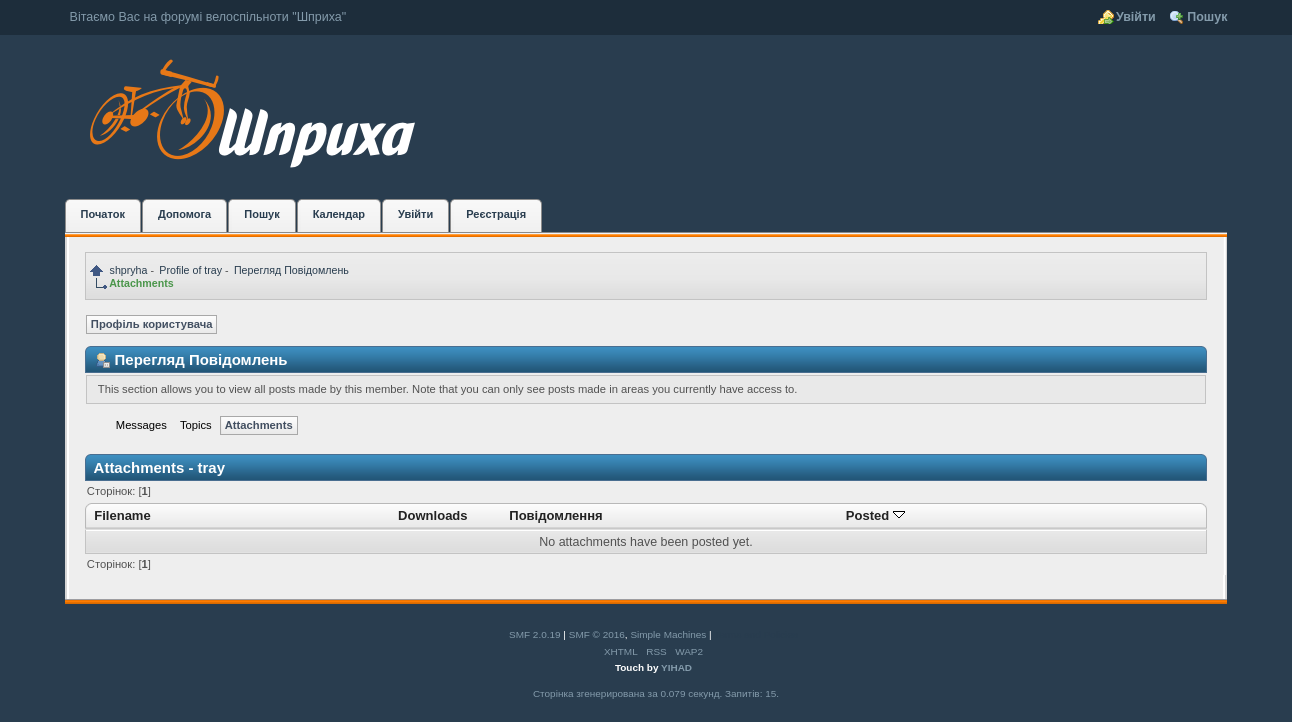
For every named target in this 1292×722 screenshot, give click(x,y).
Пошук (1207, 17)
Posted (875, 515)
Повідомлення (555, 515)
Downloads (433, 515)
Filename (122, 515)
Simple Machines (668, 634)
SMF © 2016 (597, 634)
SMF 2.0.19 (535, 634)
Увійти (1136, 17)
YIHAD (676, 667)
